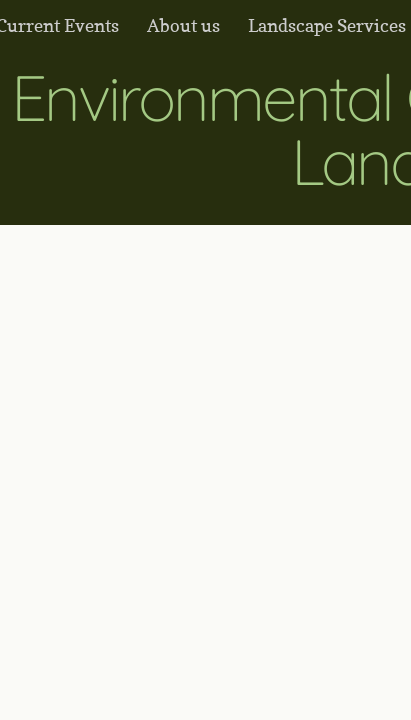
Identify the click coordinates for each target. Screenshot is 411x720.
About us (183, 25)
